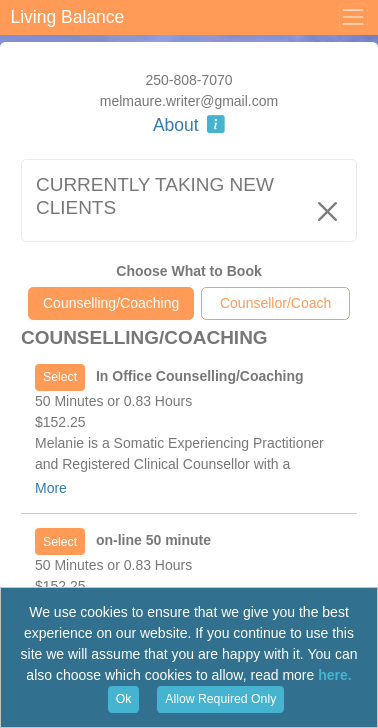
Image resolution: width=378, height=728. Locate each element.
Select (60, 377)
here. (334, 675)
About (189, 125)
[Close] (328, 211)
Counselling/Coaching (111, 303)
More (51, 488)
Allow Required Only (220, 699)
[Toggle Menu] (353, 17)
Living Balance (68, 17)
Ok (124, 699)
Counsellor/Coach (275, 303)
